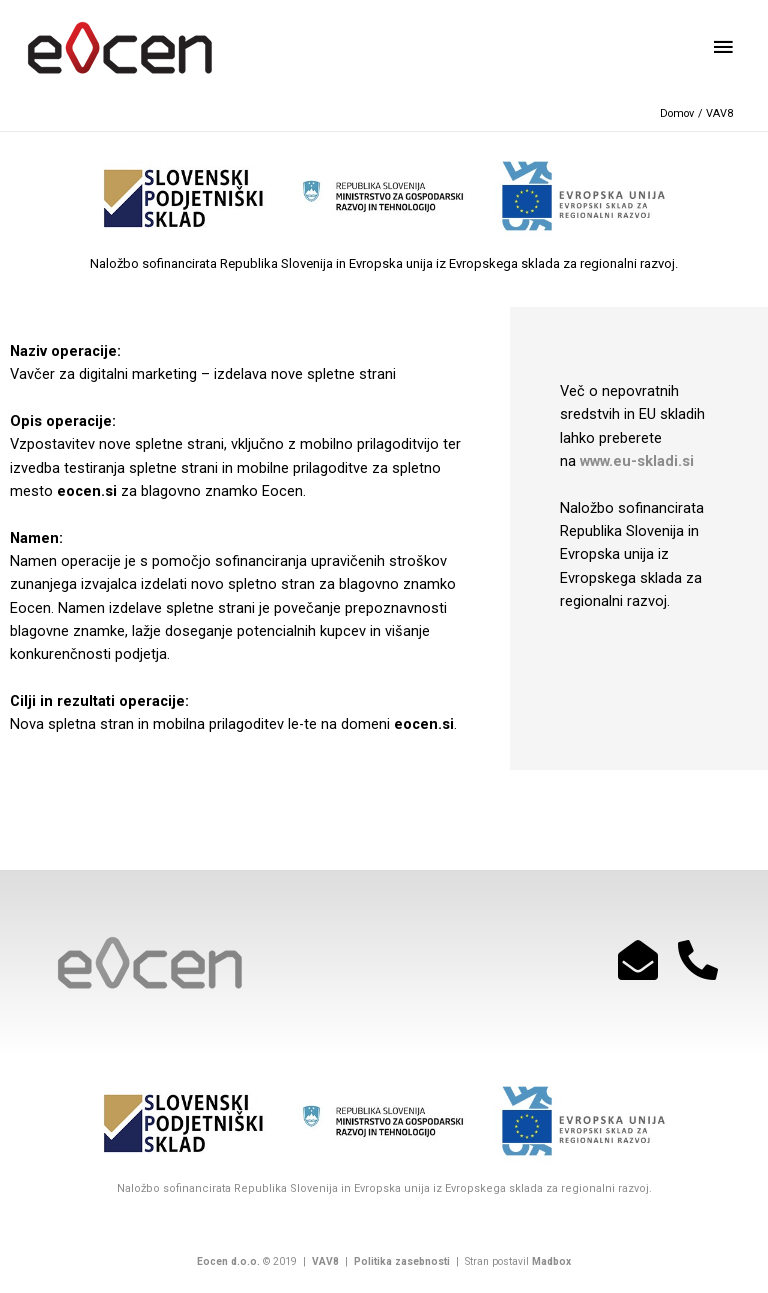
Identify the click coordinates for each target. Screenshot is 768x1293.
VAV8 (325, 1261)
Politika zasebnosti (400, 1261)
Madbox (551, 1261)
